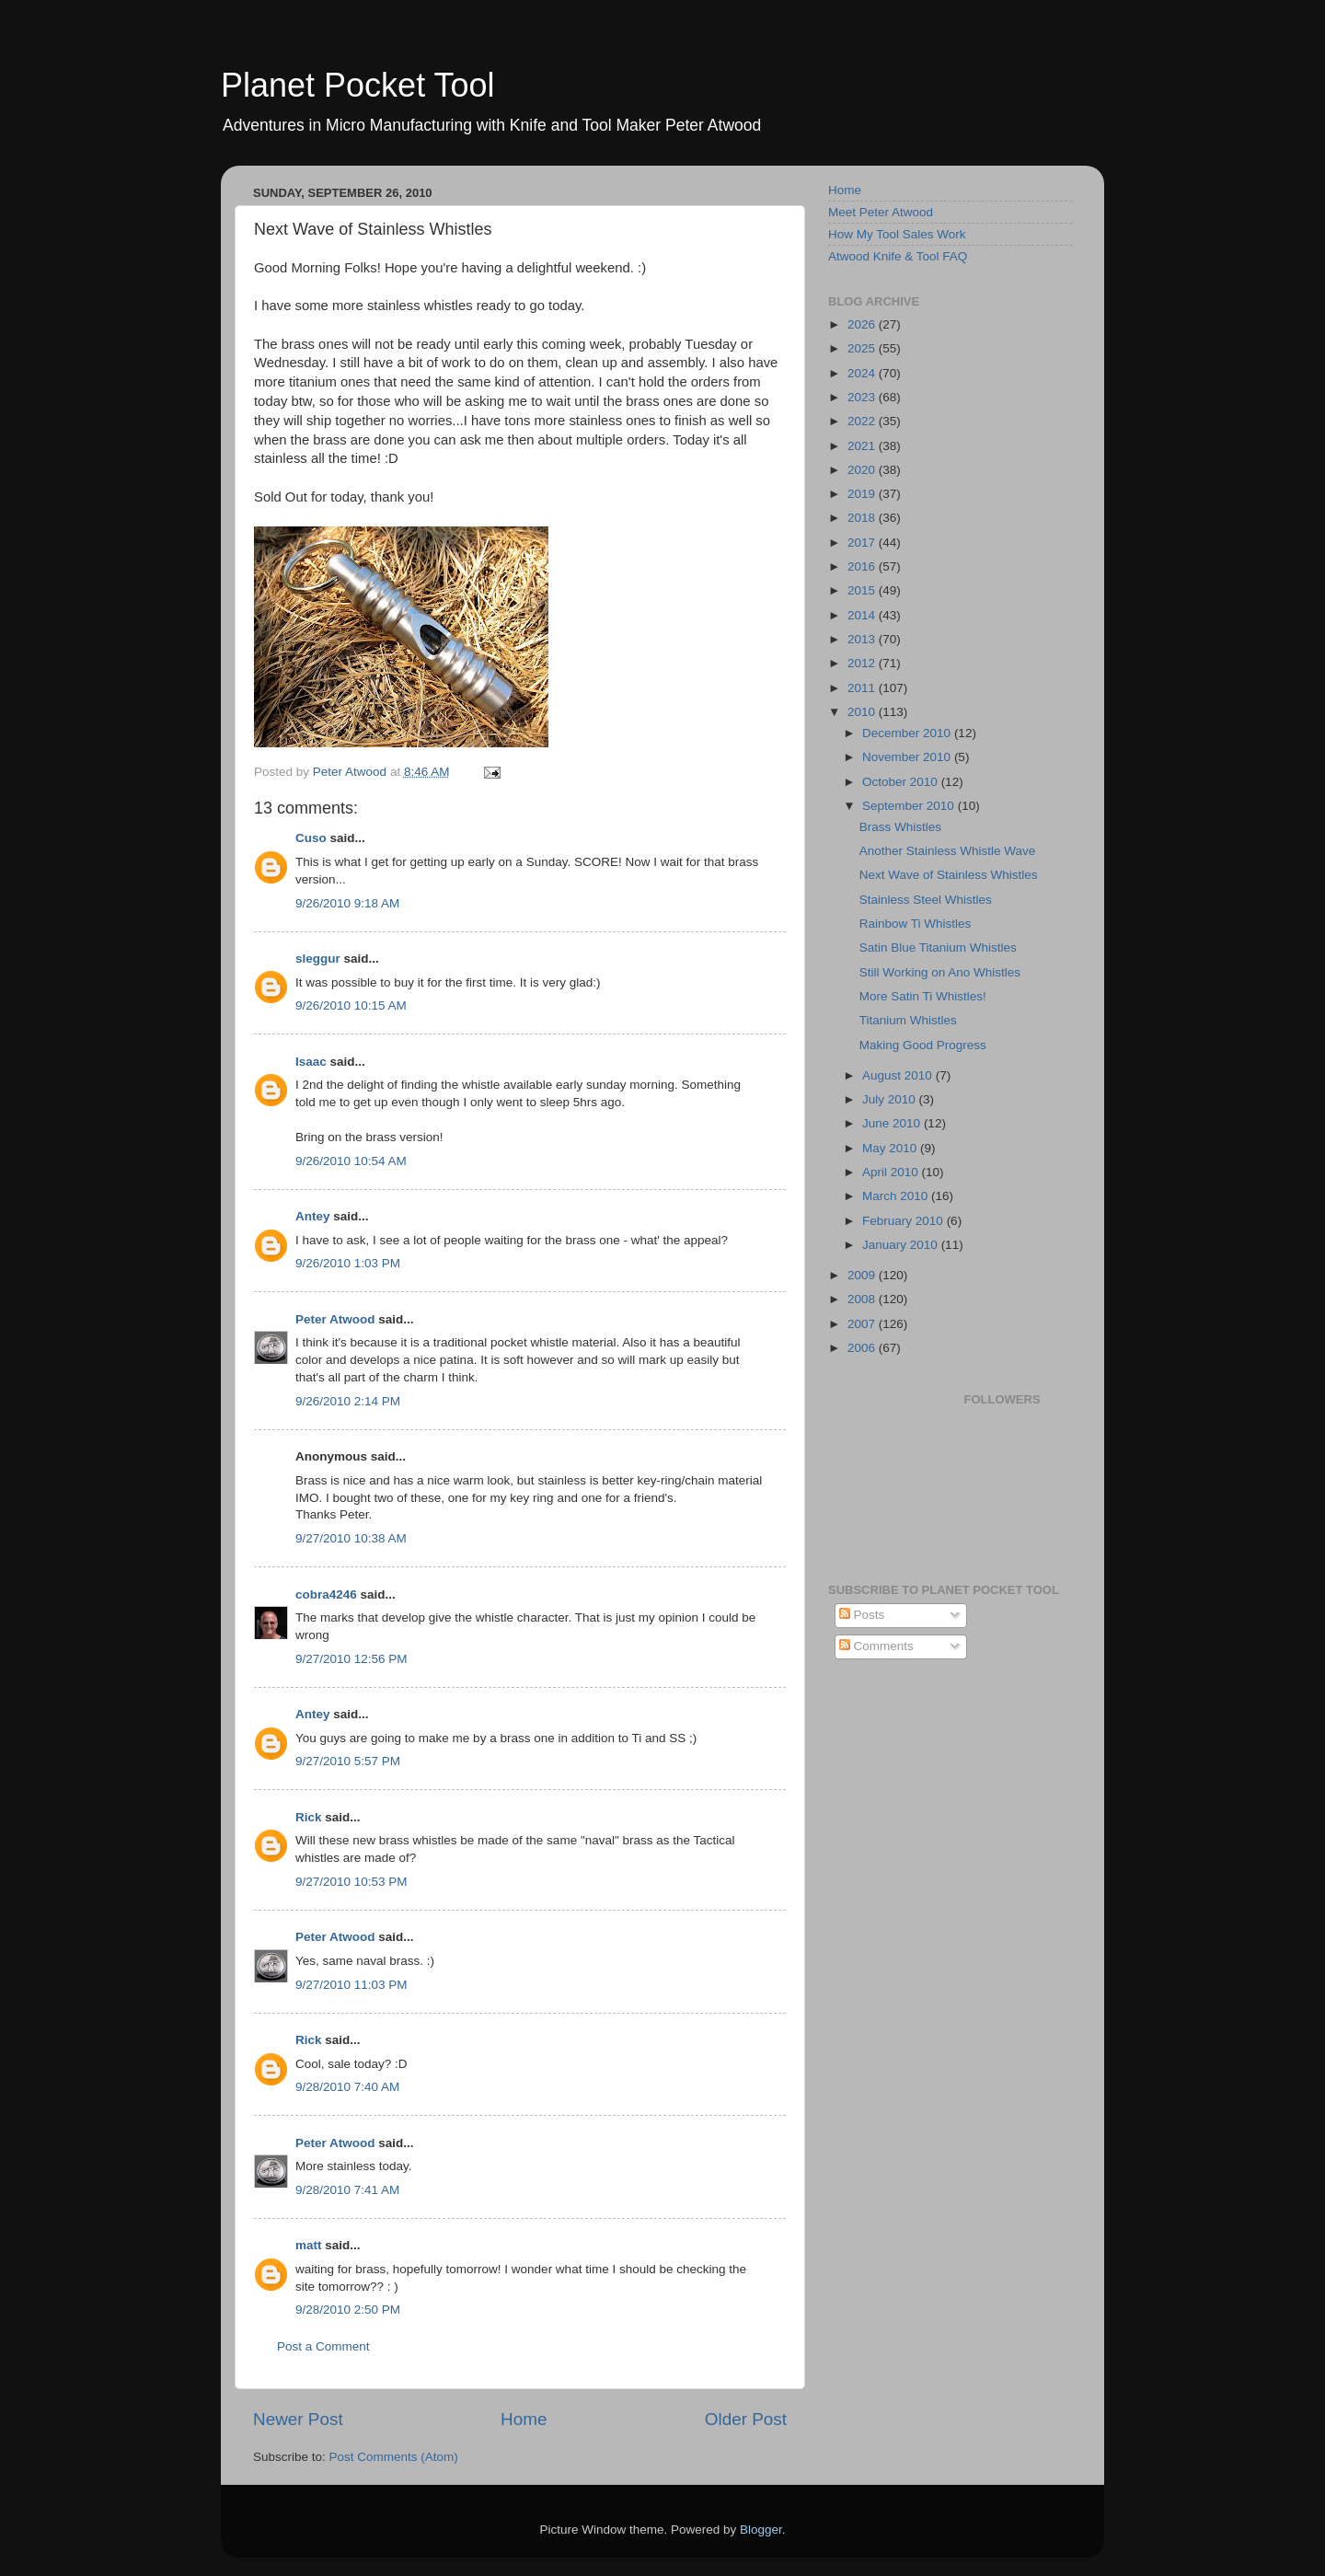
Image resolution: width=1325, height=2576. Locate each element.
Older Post (746, 2419)
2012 (863, 663)
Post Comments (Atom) (393, 2457)
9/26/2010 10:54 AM (351, 1161)
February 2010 (904, 1221)
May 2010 (891, 1148)
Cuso (311, 838)
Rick (308, 1817)
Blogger (761, 2529)
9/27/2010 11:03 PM (351, 1985)
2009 (863, 1275)
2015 (863, 590)
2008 (863, 1299)
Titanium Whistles (908, 1020)
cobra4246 (326, 1594)
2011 (863, 688)
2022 (863, 421)
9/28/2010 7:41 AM (347, 2190)
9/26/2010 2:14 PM (347, 1401)
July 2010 (890, 1099)
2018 (863, 518)
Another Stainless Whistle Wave (947, 851)
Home (524, 2419)
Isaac (311, 1062)
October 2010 (901, 782)
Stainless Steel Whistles (925, 900)
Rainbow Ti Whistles (915, 923)
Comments (876, 1646)
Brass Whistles (900, 827)
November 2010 (908, 757)
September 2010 (910, 806)
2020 (863, 470)
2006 (863, 1348)
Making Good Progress (922, 1045)
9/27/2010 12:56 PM (351, 1659)
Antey (312, 1216)
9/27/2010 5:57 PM (347, 1761)
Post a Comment (323, 2346)
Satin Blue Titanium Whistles (938, 947)
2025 (863, 348)
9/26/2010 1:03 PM (347, 1263)
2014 (863, 615)
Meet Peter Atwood (880, 212)
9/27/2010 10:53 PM (351, 1882)
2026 (863, 324)
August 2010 (899, 1075)
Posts (862, 1615)
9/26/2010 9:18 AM (347, 903)
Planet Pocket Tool (358, 85)
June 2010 (893, 1123)
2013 (863, 639)
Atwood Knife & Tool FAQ (897, 256)
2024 (863, 373)
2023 (863, 397)
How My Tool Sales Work (897, 234)
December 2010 (908, 733)
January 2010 (901, 1245)
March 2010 (896, 1196)
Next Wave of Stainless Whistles (948, 875)
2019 (863, 494)
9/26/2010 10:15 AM (351, 1005)
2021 (863, 446)
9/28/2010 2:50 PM (347, 2309)
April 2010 (892, 1172)
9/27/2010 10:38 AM (351, 1538)
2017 (863, 542)
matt (308, 2245)
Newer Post (298, 2419)
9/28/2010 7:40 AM (347, 2087)
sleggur (317, 958)
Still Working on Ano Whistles (939, 972)
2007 (863, 1324)
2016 (863, 566)
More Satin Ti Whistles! (922, 996)
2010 (863, 712)
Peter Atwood (335, 1319)
